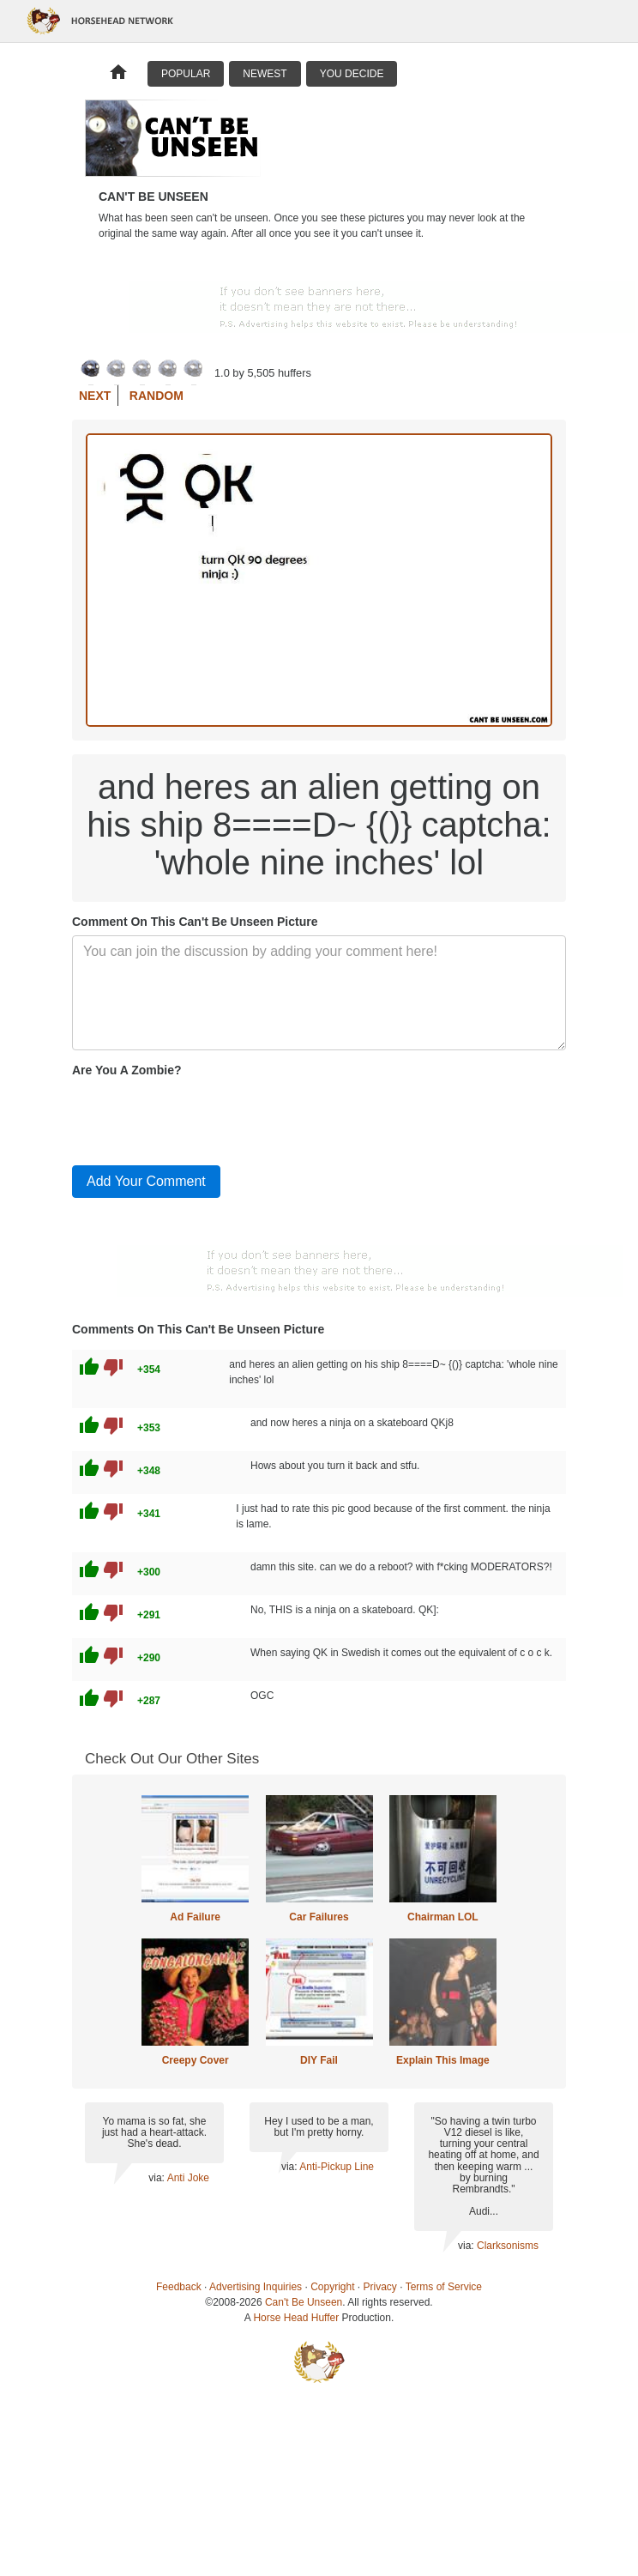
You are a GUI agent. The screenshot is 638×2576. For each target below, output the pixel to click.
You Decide (352, 74)
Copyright (332, 2287)
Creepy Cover (195, 2060)
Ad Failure (195, 1917)
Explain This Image (443, 2060)
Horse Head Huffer (296, 2318)
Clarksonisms (508, 2246)
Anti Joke (188, 2178)
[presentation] (202, 1118)
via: (157, 2178)
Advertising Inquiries (255, 2287)
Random (156, 395)
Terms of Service (444, 2287)
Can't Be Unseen (303, 2302)
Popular (185, 74)
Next (95, 395)
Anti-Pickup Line (336, 2167)
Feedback (179, 2287)
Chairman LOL (442, 1917)
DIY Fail (319, 2060)
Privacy (380, 2287)
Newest (264, 74)
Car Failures (318, 1917)
